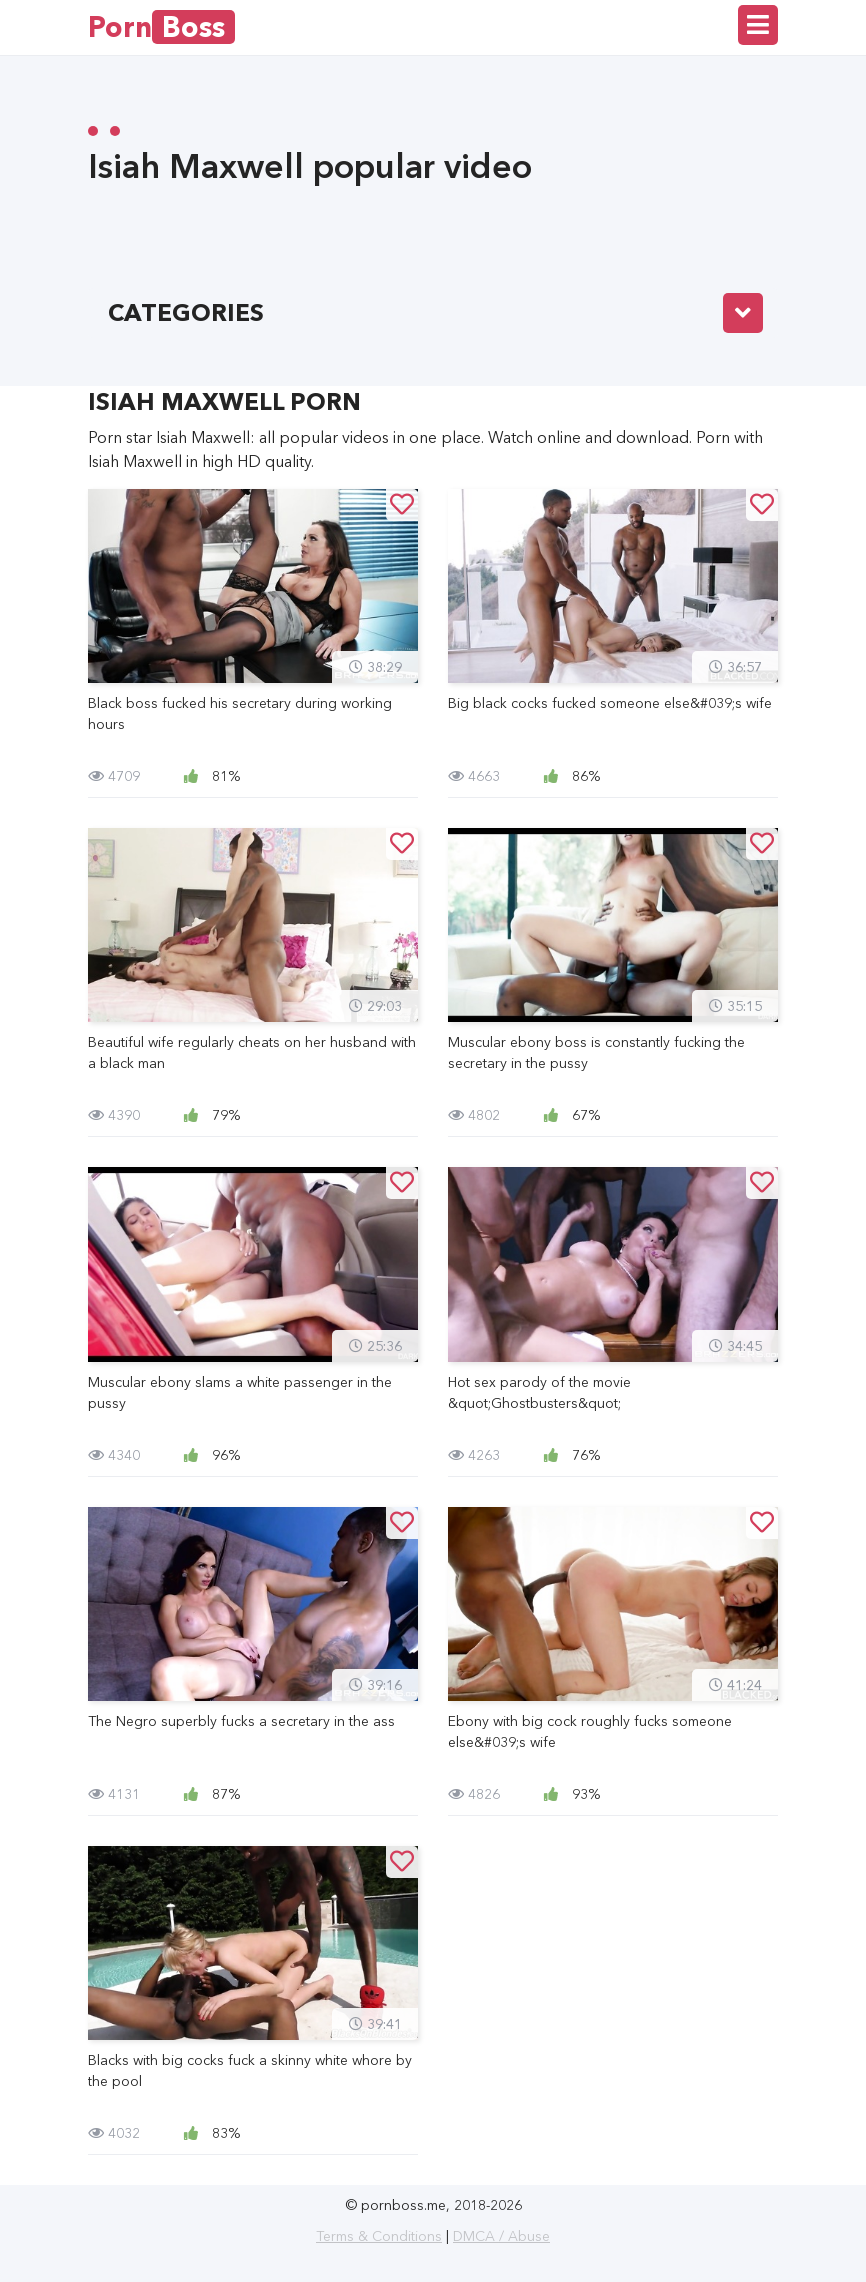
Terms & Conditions (379, 2236)
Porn (161, 27)
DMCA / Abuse (501, 2236)
